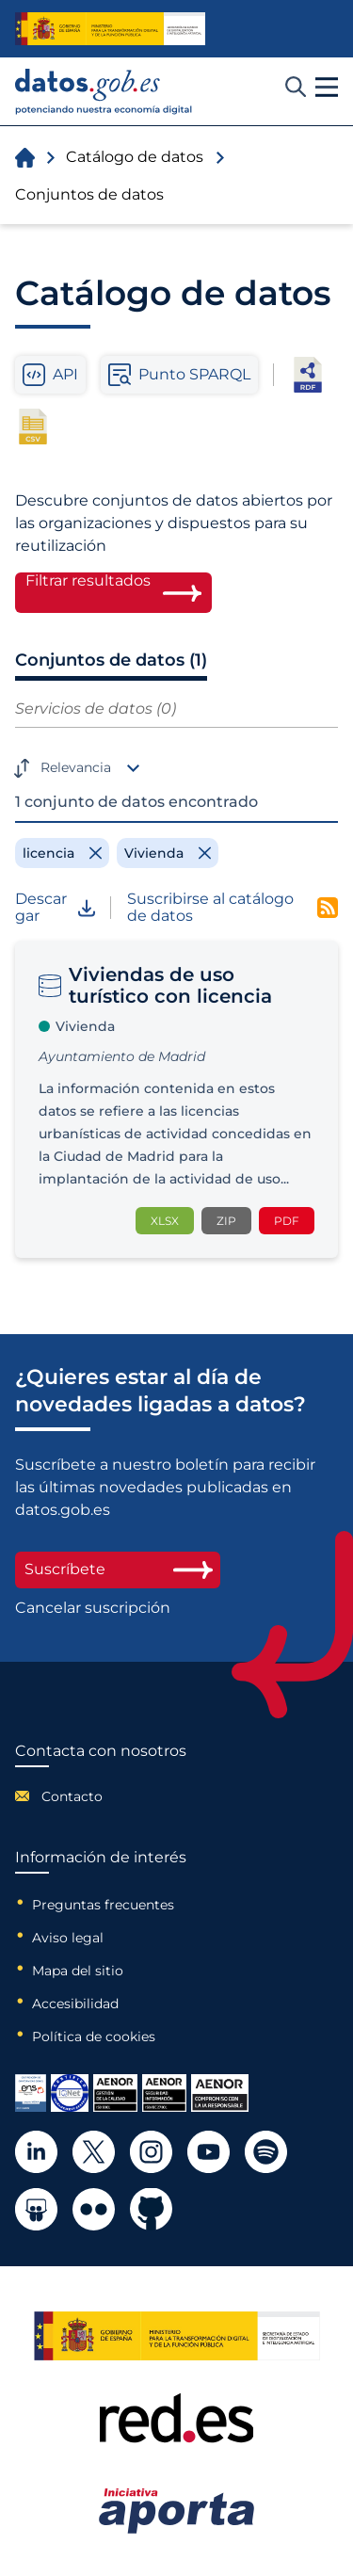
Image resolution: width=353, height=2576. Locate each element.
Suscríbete (117, 1569)
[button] (326, 87)
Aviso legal (68, 1937)
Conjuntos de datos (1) (111, 660)
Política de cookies (93, 2036)
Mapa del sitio (77, 1970)
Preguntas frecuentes (103, 1904)
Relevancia (75, 767)
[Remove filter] (62, 853)
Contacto (72, 1796)
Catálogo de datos (134, 157)
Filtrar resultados (88, 580)
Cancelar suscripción (92, 1608)
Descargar (55, 908)
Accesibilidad (75, 2003)
